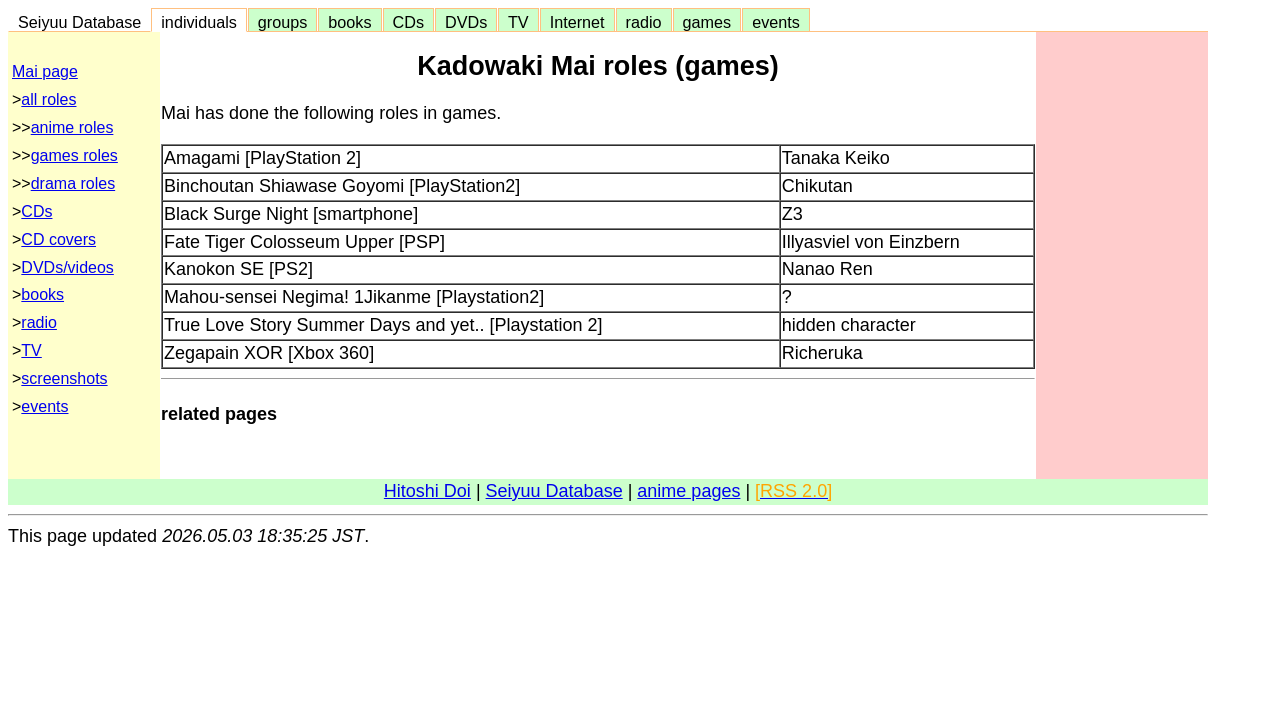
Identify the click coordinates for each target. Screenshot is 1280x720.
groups (283, 22)
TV (518, 22)
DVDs (466, 22)
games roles (74, 155)
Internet (577, 22)
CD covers (58, 239)
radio (644, 22)
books (349, 22)
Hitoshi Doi (427, 491)
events (776, 22)
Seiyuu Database (79, 22)
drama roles (73, 183)
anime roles (72, 127)
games (707, 22)
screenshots (64, 378)
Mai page (45, 71)
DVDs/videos (67, 267)
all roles (48, 99)
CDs (408, 22)
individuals (199, 22)
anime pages (688, 491)
